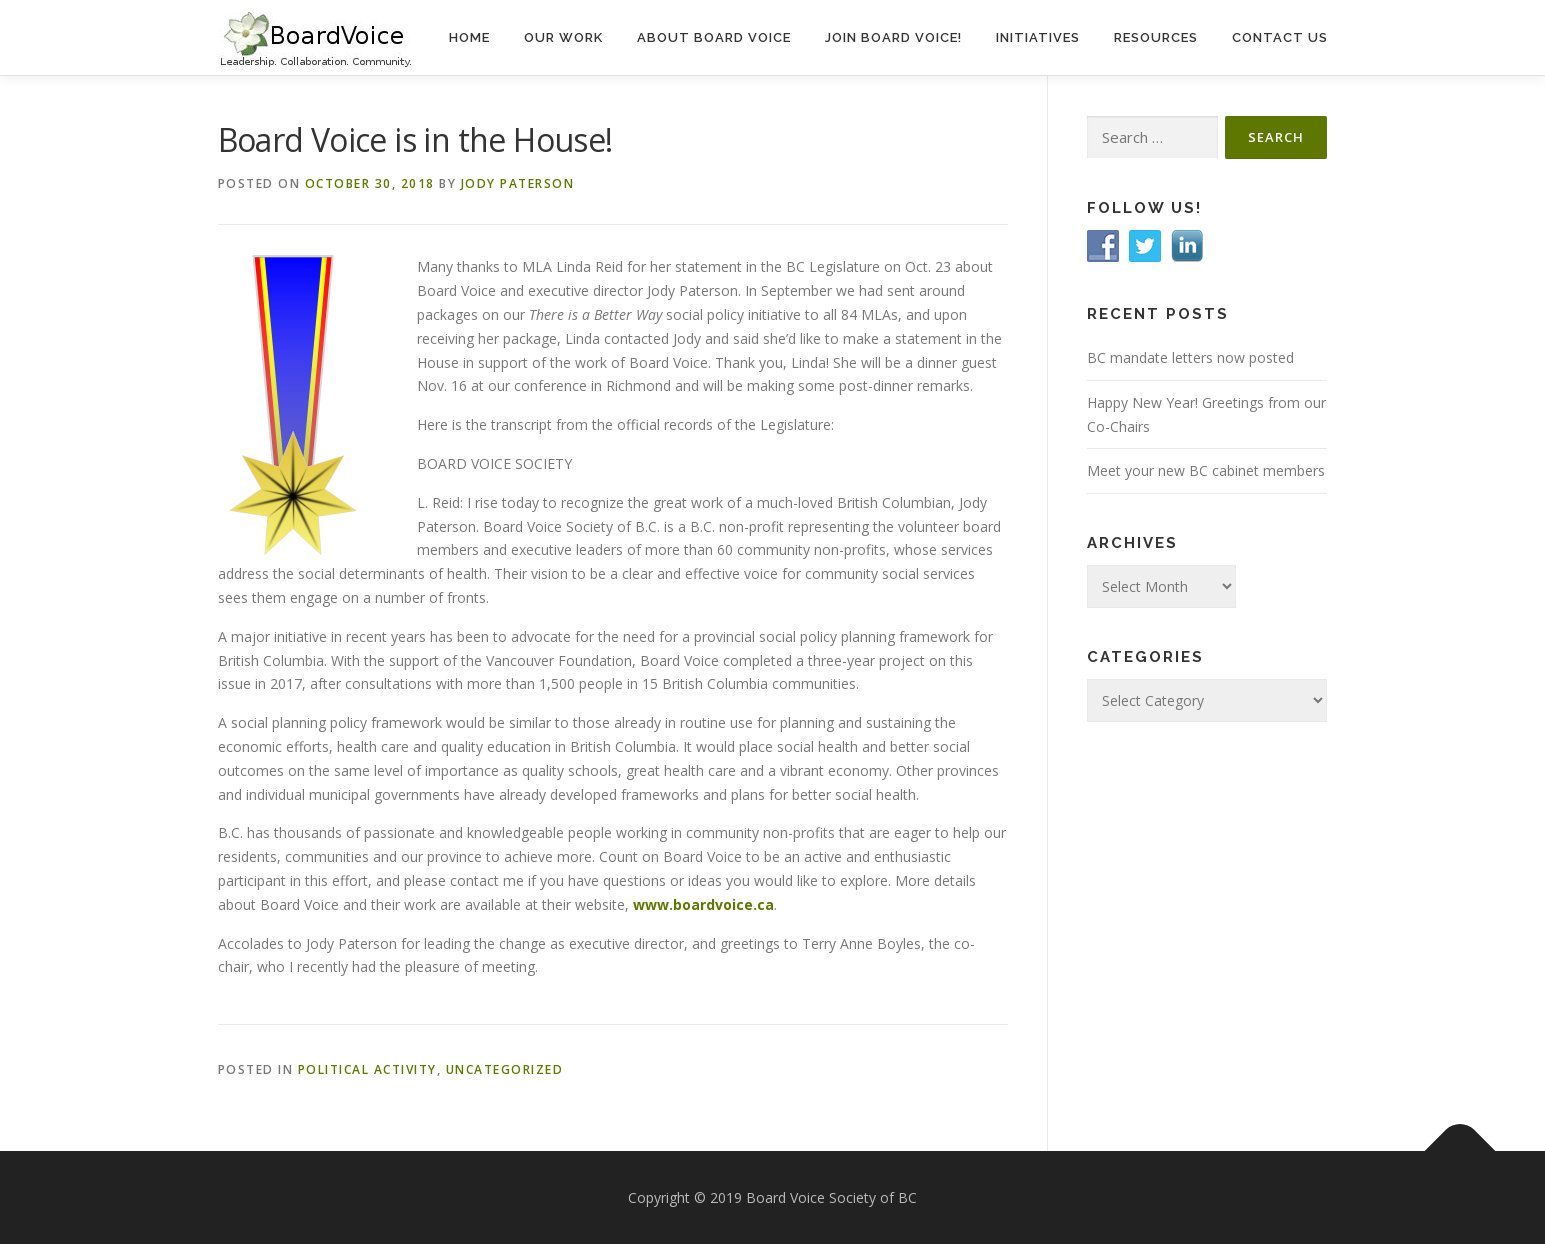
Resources (1156, 37)
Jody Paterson (518, 183)
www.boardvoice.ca (703, 904)
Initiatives (1038, 37)
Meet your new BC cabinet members (1206, 470)
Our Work (563, 37)
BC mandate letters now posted (1190, 357)
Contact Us (1280, 37)
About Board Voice (714, 37)
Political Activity (367, 1069)
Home (469, 37)
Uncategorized (505, 1069)
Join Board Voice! (893, 37)
